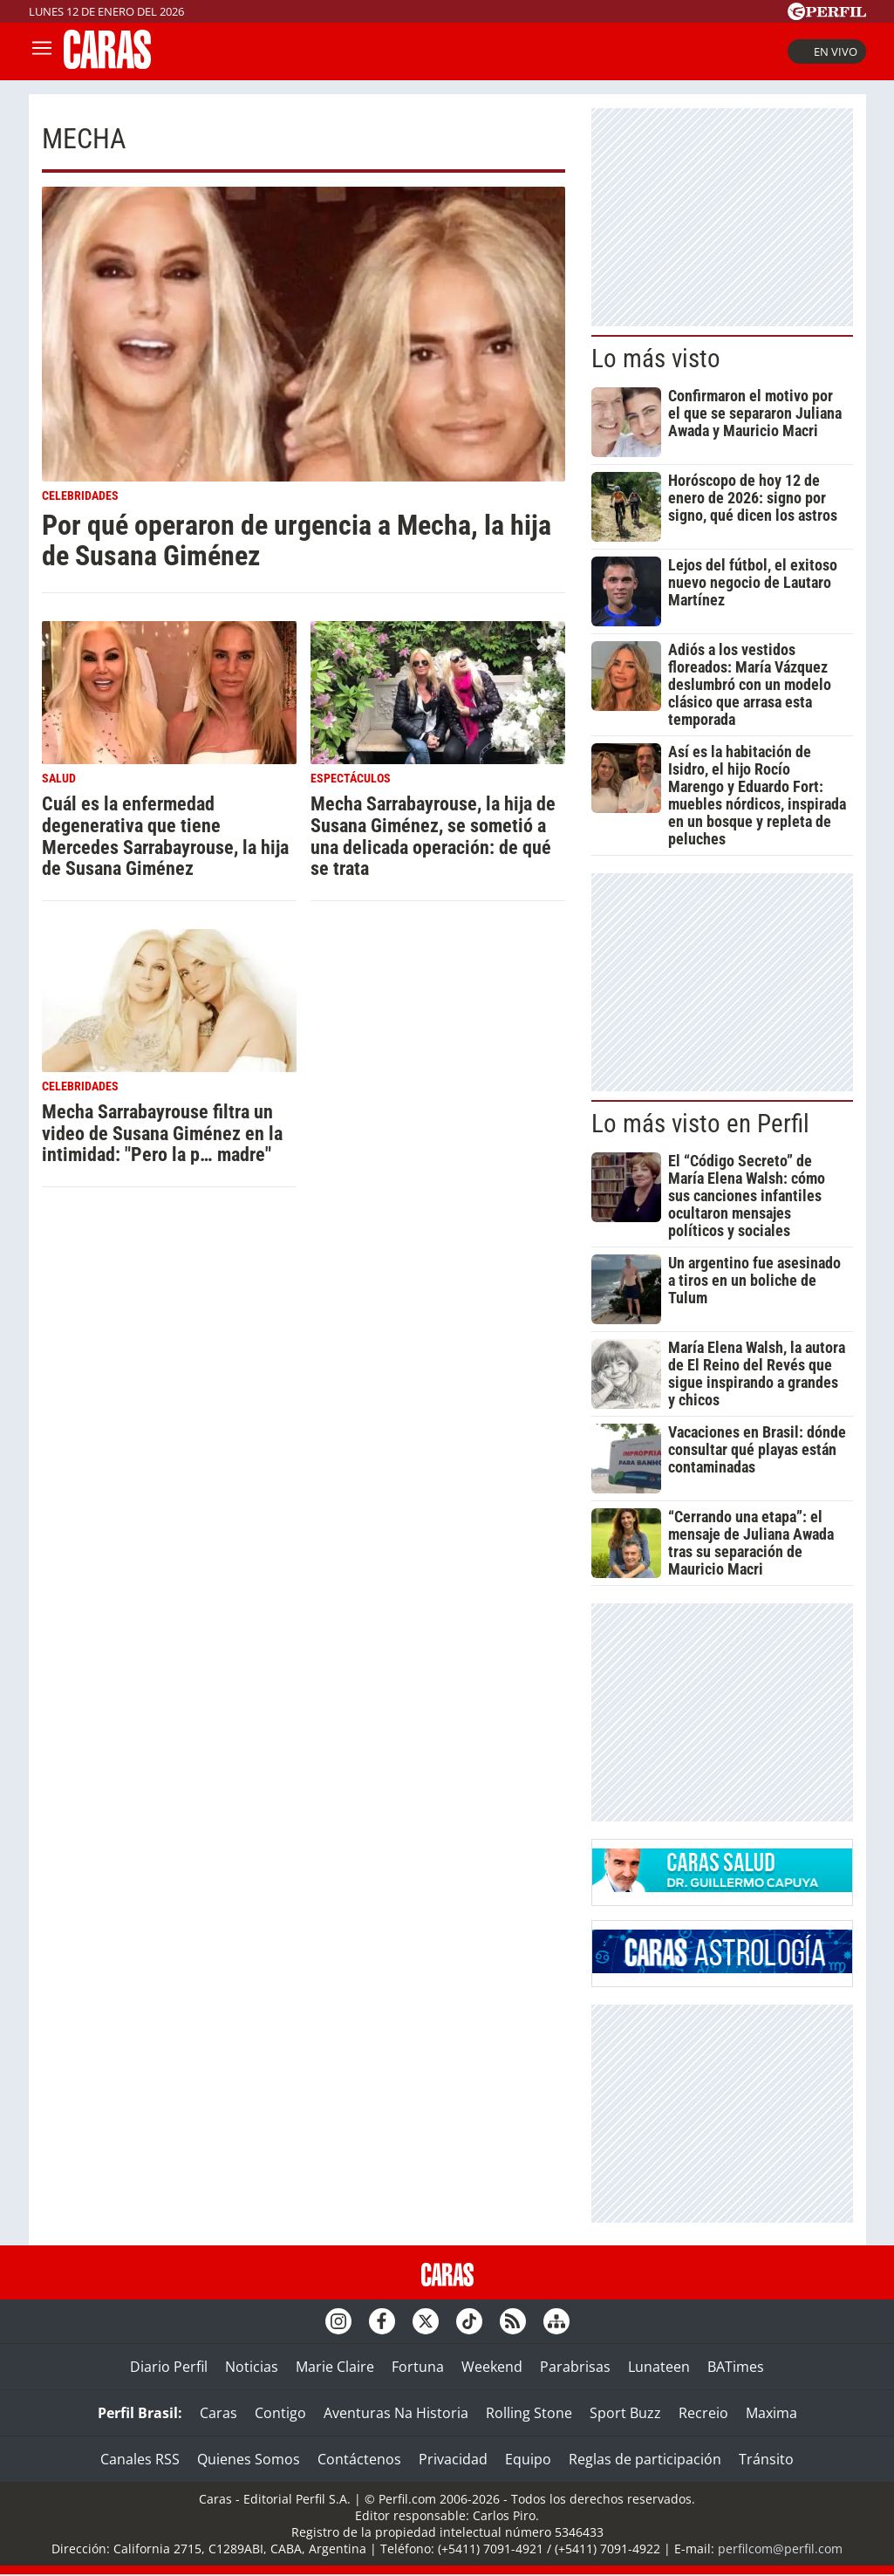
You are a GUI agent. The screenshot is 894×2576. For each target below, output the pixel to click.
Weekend (491, 2366)
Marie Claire (335, 2366)
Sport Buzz (625, 2412)
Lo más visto (655, 358)
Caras (218, 2412)
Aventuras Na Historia (396, 2412)
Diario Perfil (169, 2366)
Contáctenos (359, 2459)
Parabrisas (575, 2366)
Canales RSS (140, 2459)
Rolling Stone (529, 2412)
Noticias (251, 2366)
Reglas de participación (645, 2459)
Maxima (771, 2412)
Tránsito (766, 2459)
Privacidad (453, 2459)
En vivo (826, 51)
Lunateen (659, 2366)
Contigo (280, 2412)
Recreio (703, 2412)
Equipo (528, 2459)
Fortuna (418, 2366)
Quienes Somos (248, 2459)
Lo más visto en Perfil (700, 1123)
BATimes (735, 2366)
